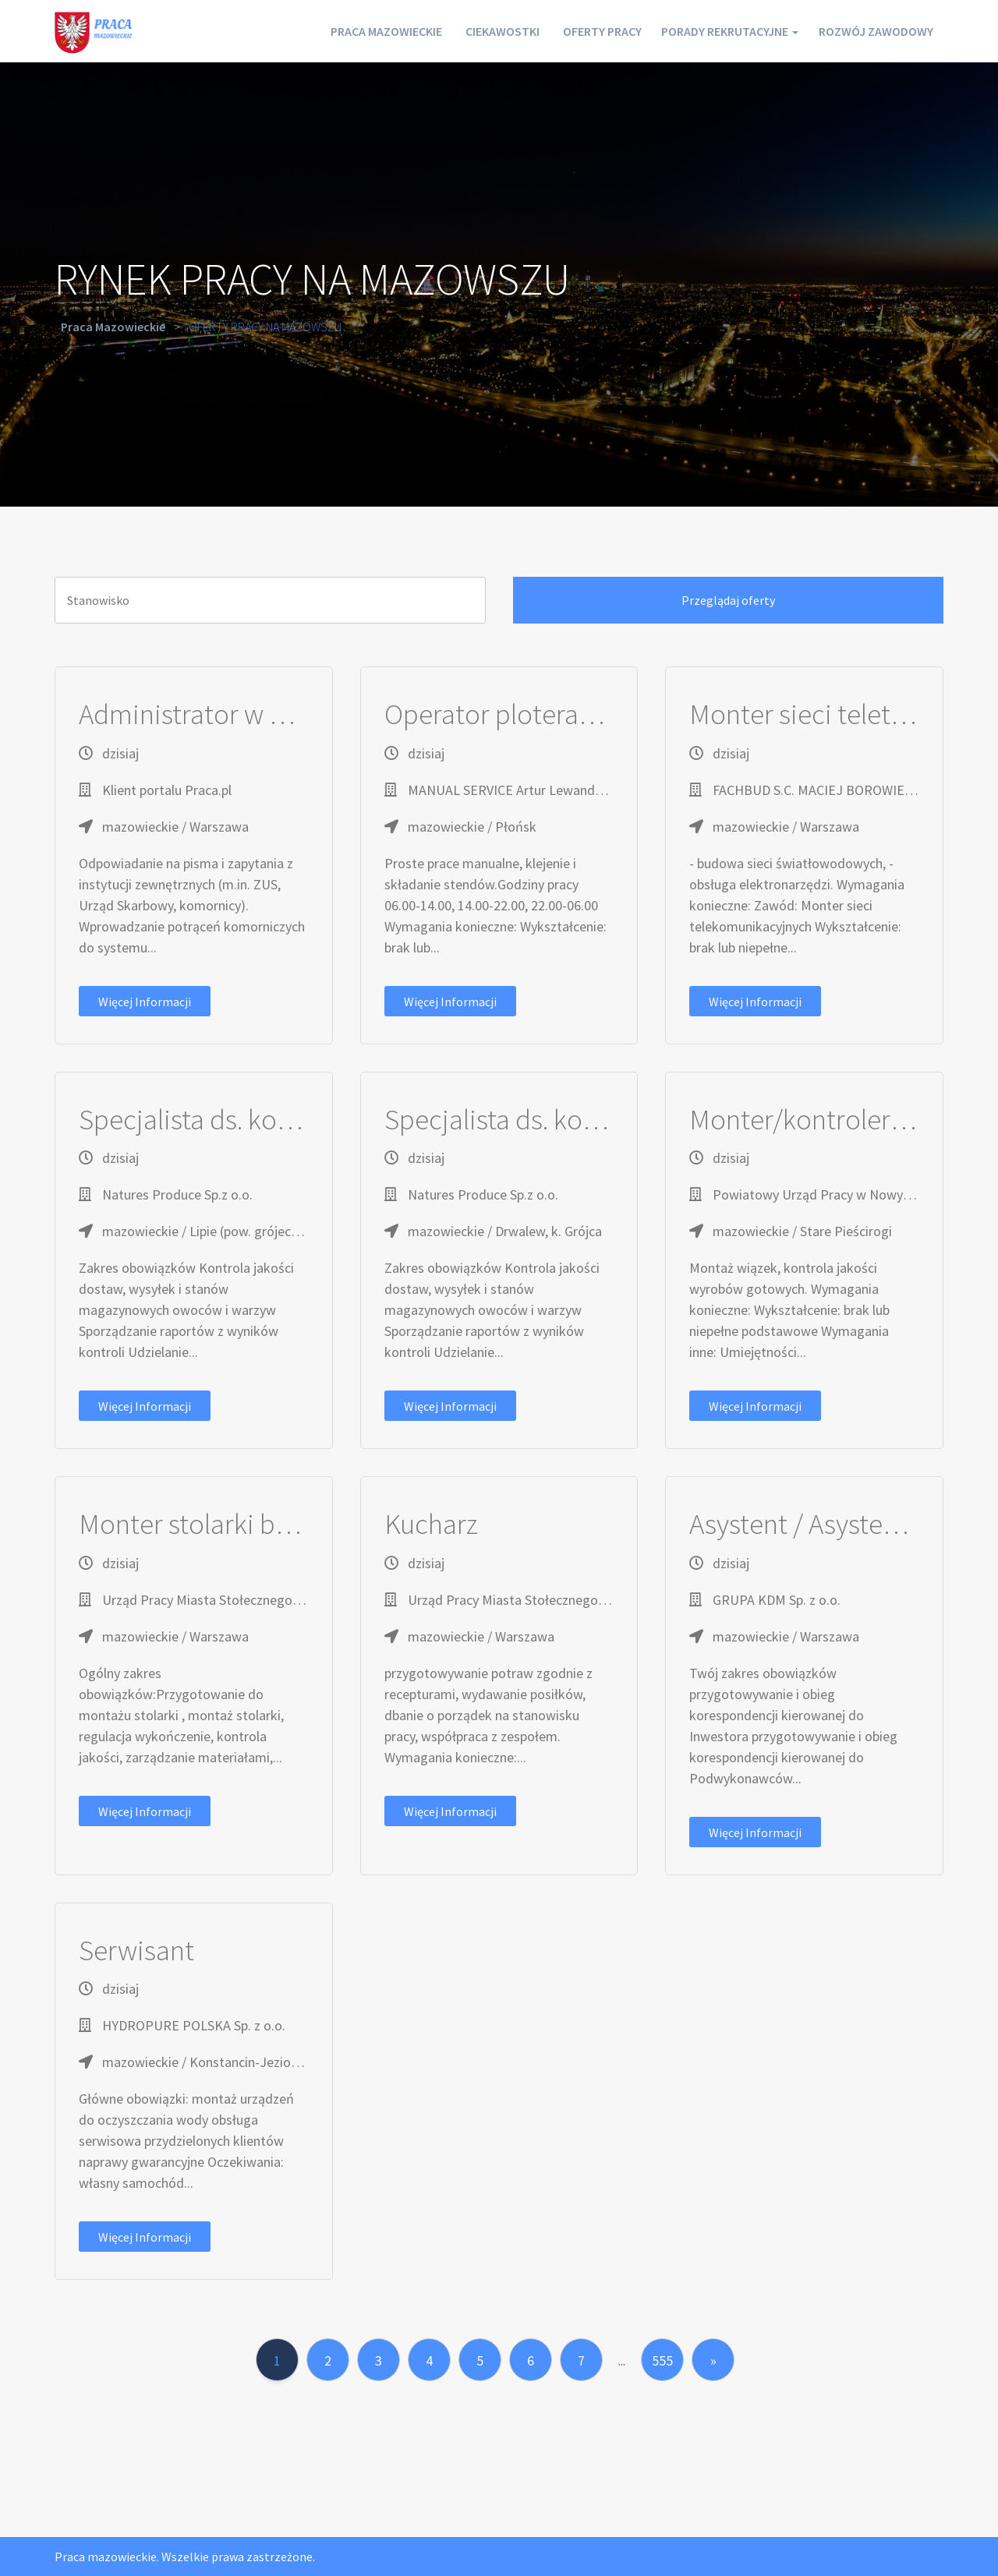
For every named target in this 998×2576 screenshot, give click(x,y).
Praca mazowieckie (333, 31)
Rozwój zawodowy (870, 31)
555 (662, 2360)
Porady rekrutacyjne (711, 31)
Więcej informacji (144, 1001)
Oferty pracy (569, 31)
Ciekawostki (460, 31)
